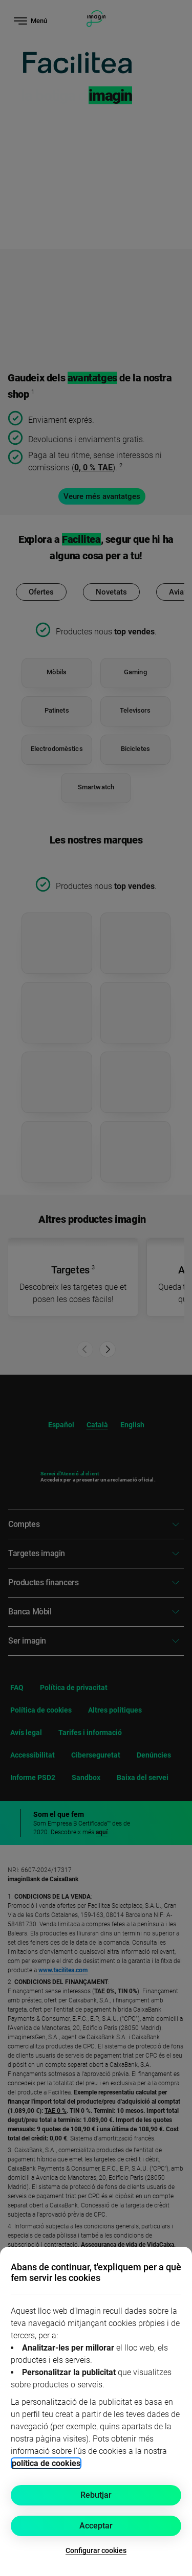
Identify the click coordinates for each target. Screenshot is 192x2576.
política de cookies (46, 2463)
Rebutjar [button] (96, 2495)
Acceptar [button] (96, 2526)
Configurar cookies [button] (96, 2550)
